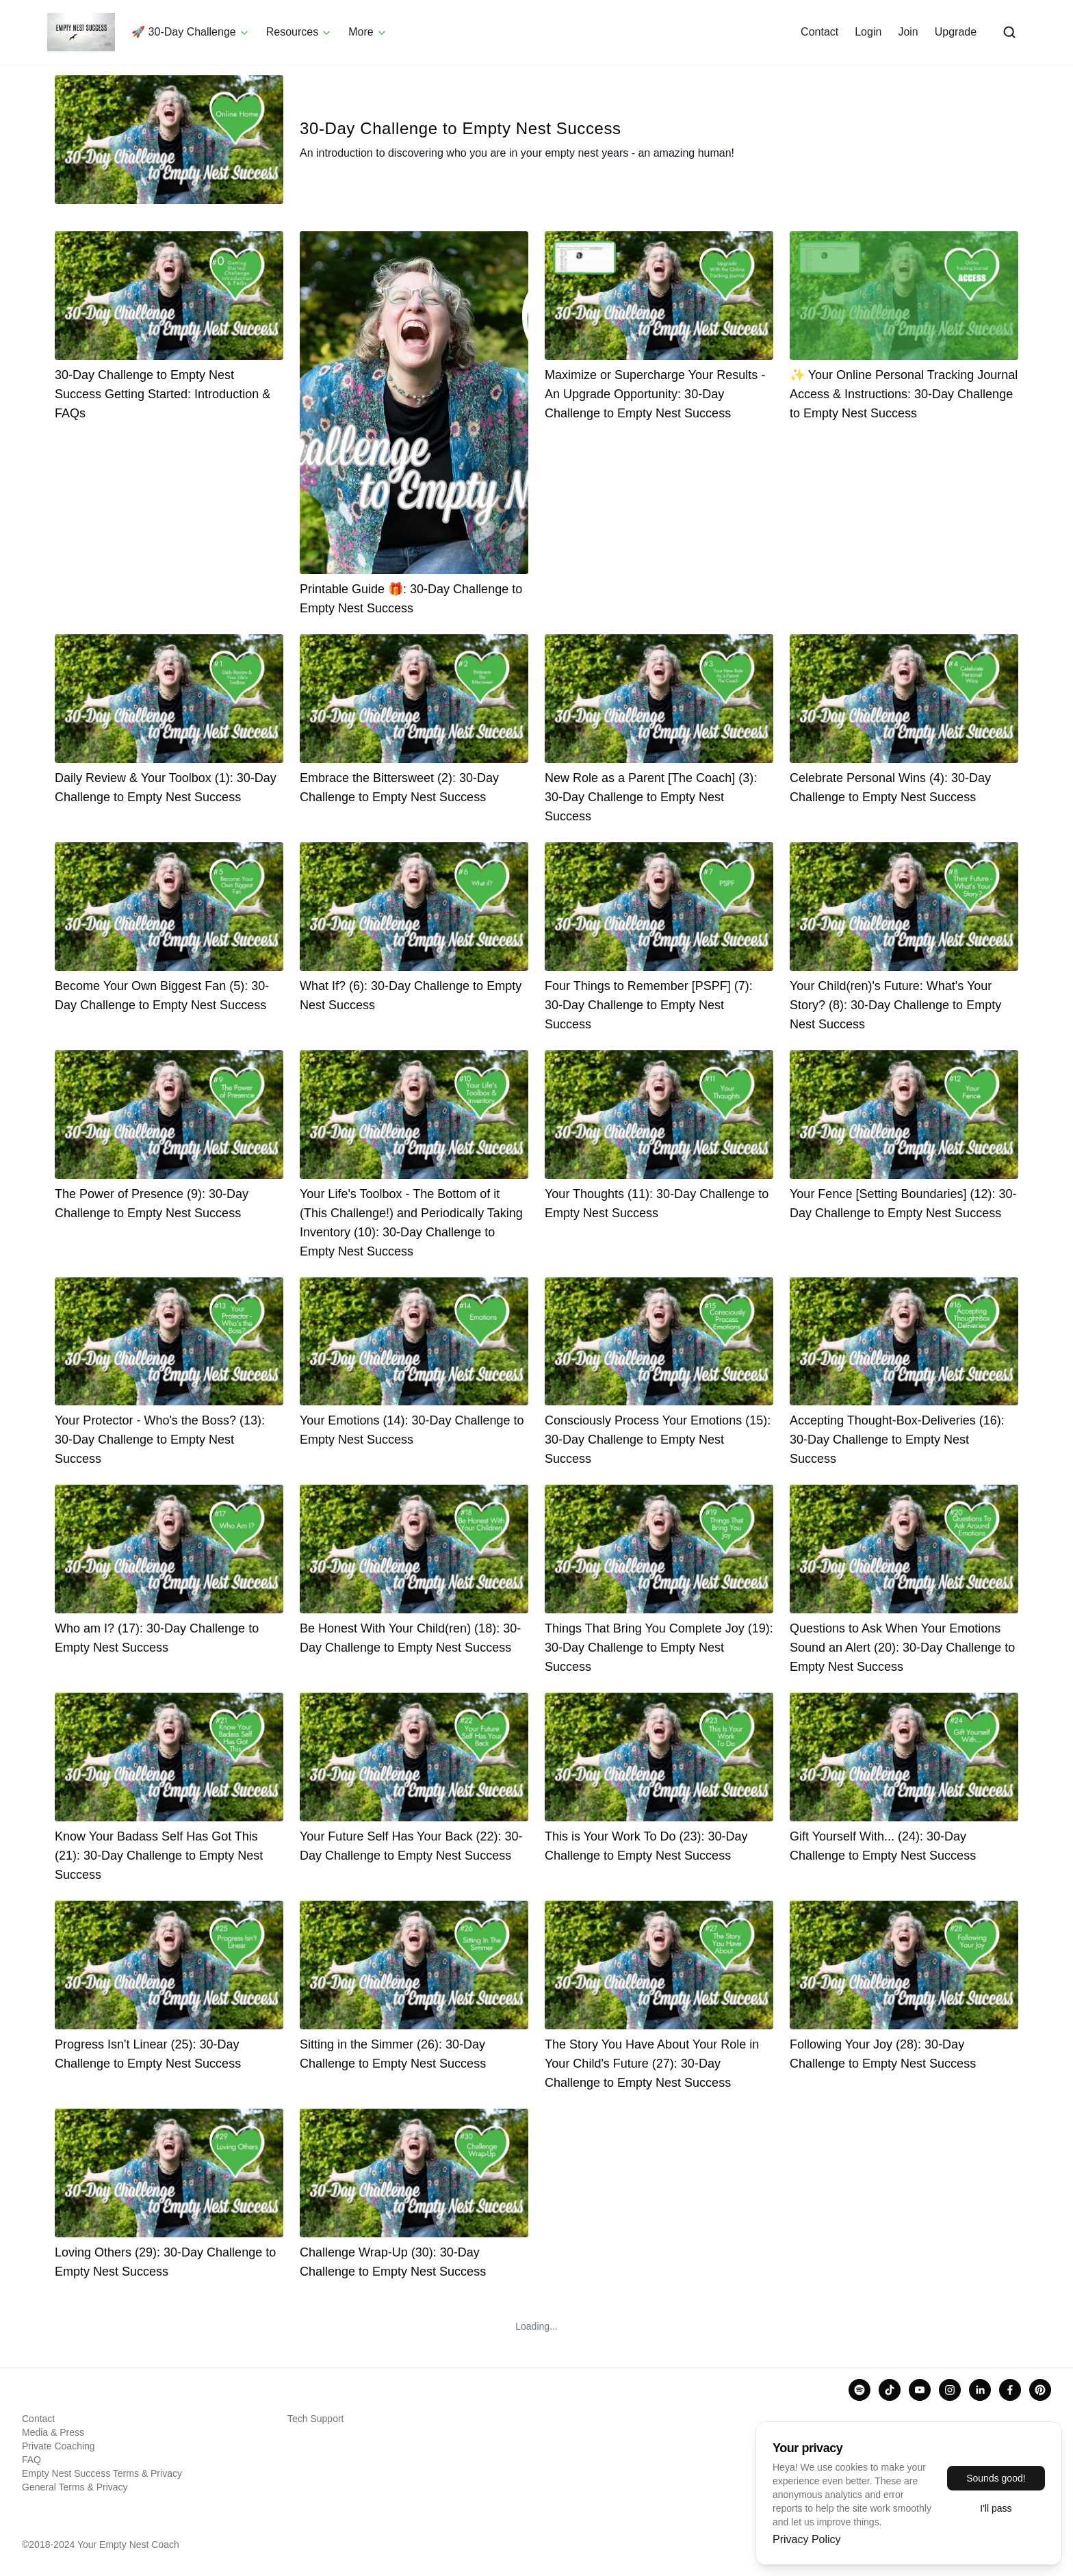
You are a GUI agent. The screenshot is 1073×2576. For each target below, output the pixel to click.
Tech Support (315, 2418)
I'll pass (995, 2508)
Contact (814, 32)
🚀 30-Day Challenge (195, 33)
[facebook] (1010, 2390)
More (372, 33)
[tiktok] (889, 2390)
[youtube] (919, 2390)
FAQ (31, 2459)
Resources (304, 33)
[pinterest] (1040, 2390)
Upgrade (951, 32)
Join (903, 32)
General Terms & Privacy (75, 2487)
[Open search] (1004, 33)
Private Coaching (58, 2446)
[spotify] (859, 2390)
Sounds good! (995, 2478)
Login (863, 32)
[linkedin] (980, 2390)
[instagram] (950, 2390)
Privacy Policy (807, 2539)
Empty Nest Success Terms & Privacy (102, 2473)
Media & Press (53, 2432)
